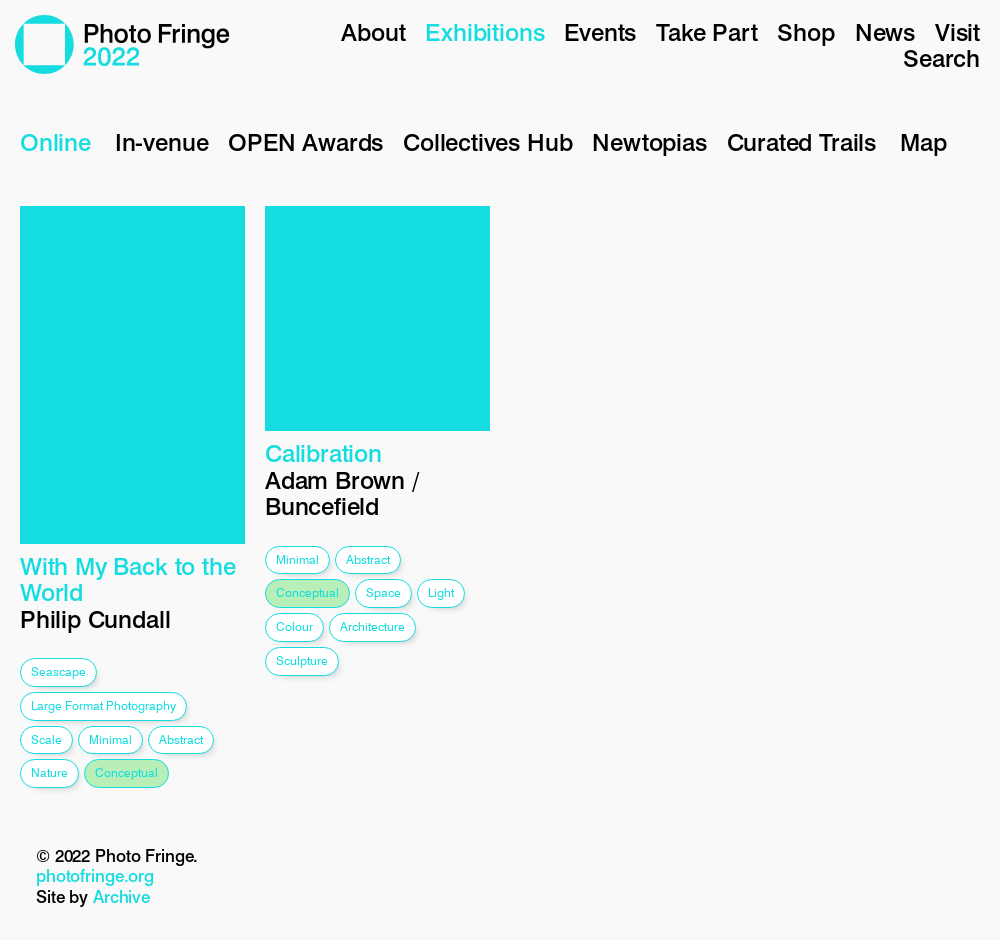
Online (55, 142)
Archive (121, 897)
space (383, 592)
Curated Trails (801, 142)
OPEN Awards (305, 142)
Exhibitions (484, 32)
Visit (957, 32)
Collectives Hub (487, 142)
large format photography (103, 705)
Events (600, 32)
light (441, 592)
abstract (181, 739)
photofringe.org (95, 876)
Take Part (706, 32)
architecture (372, 626)
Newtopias (649, 142)
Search (941, 58)
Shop (805, 32)
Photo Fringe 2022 (122, 44)
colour (294, 626)
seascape (58, 671)
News (885, 32)
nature (49, 772)
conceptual (126, 772)
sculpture (302, 660)
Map (923, 142)
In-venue (161, 142)
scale (46, 739)
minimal (110, 739)
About (373, 32)
